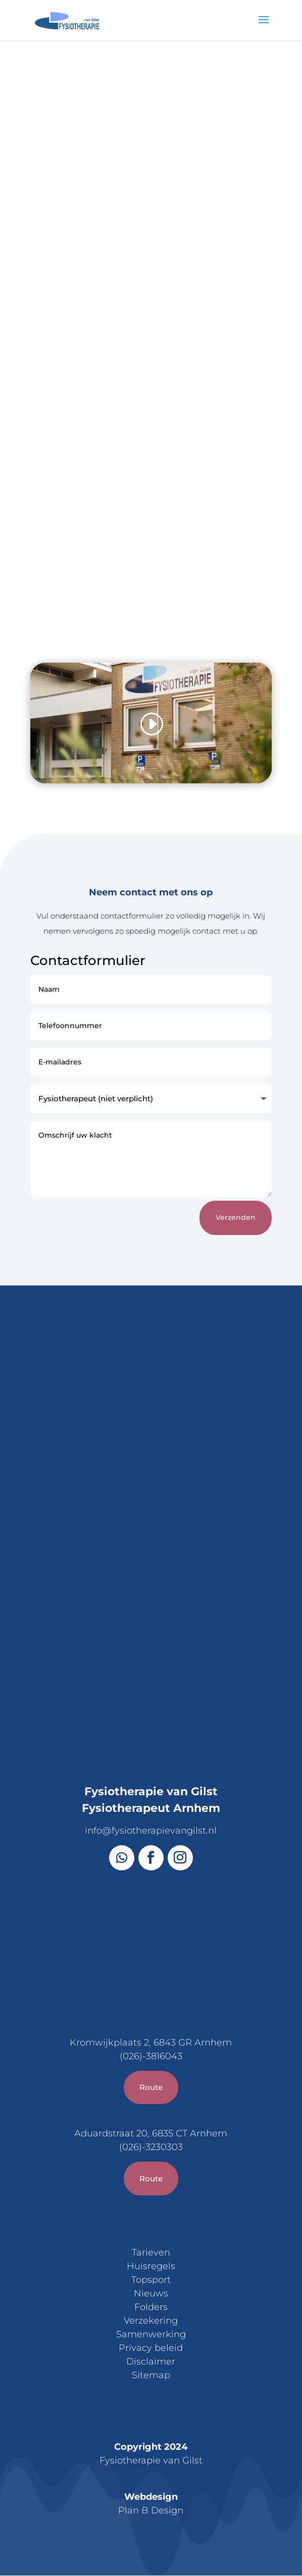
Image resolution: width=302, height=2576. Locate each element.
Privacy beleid (151, 2347)
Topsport (151, 2279)
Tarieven (151, 2252)
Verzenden (236, 1217)
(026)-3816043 (151, 2056)
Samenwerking (151, 2334)
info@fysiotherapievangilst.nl (151, 1830)
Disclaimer (150, 2361)
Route (151, 2087)
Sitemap (151, 2375)
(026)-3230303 (151, 2147)
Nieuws (151, 2293)
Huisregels (151, 2266)
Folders (151, 2307)
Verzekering (151, 2320)
